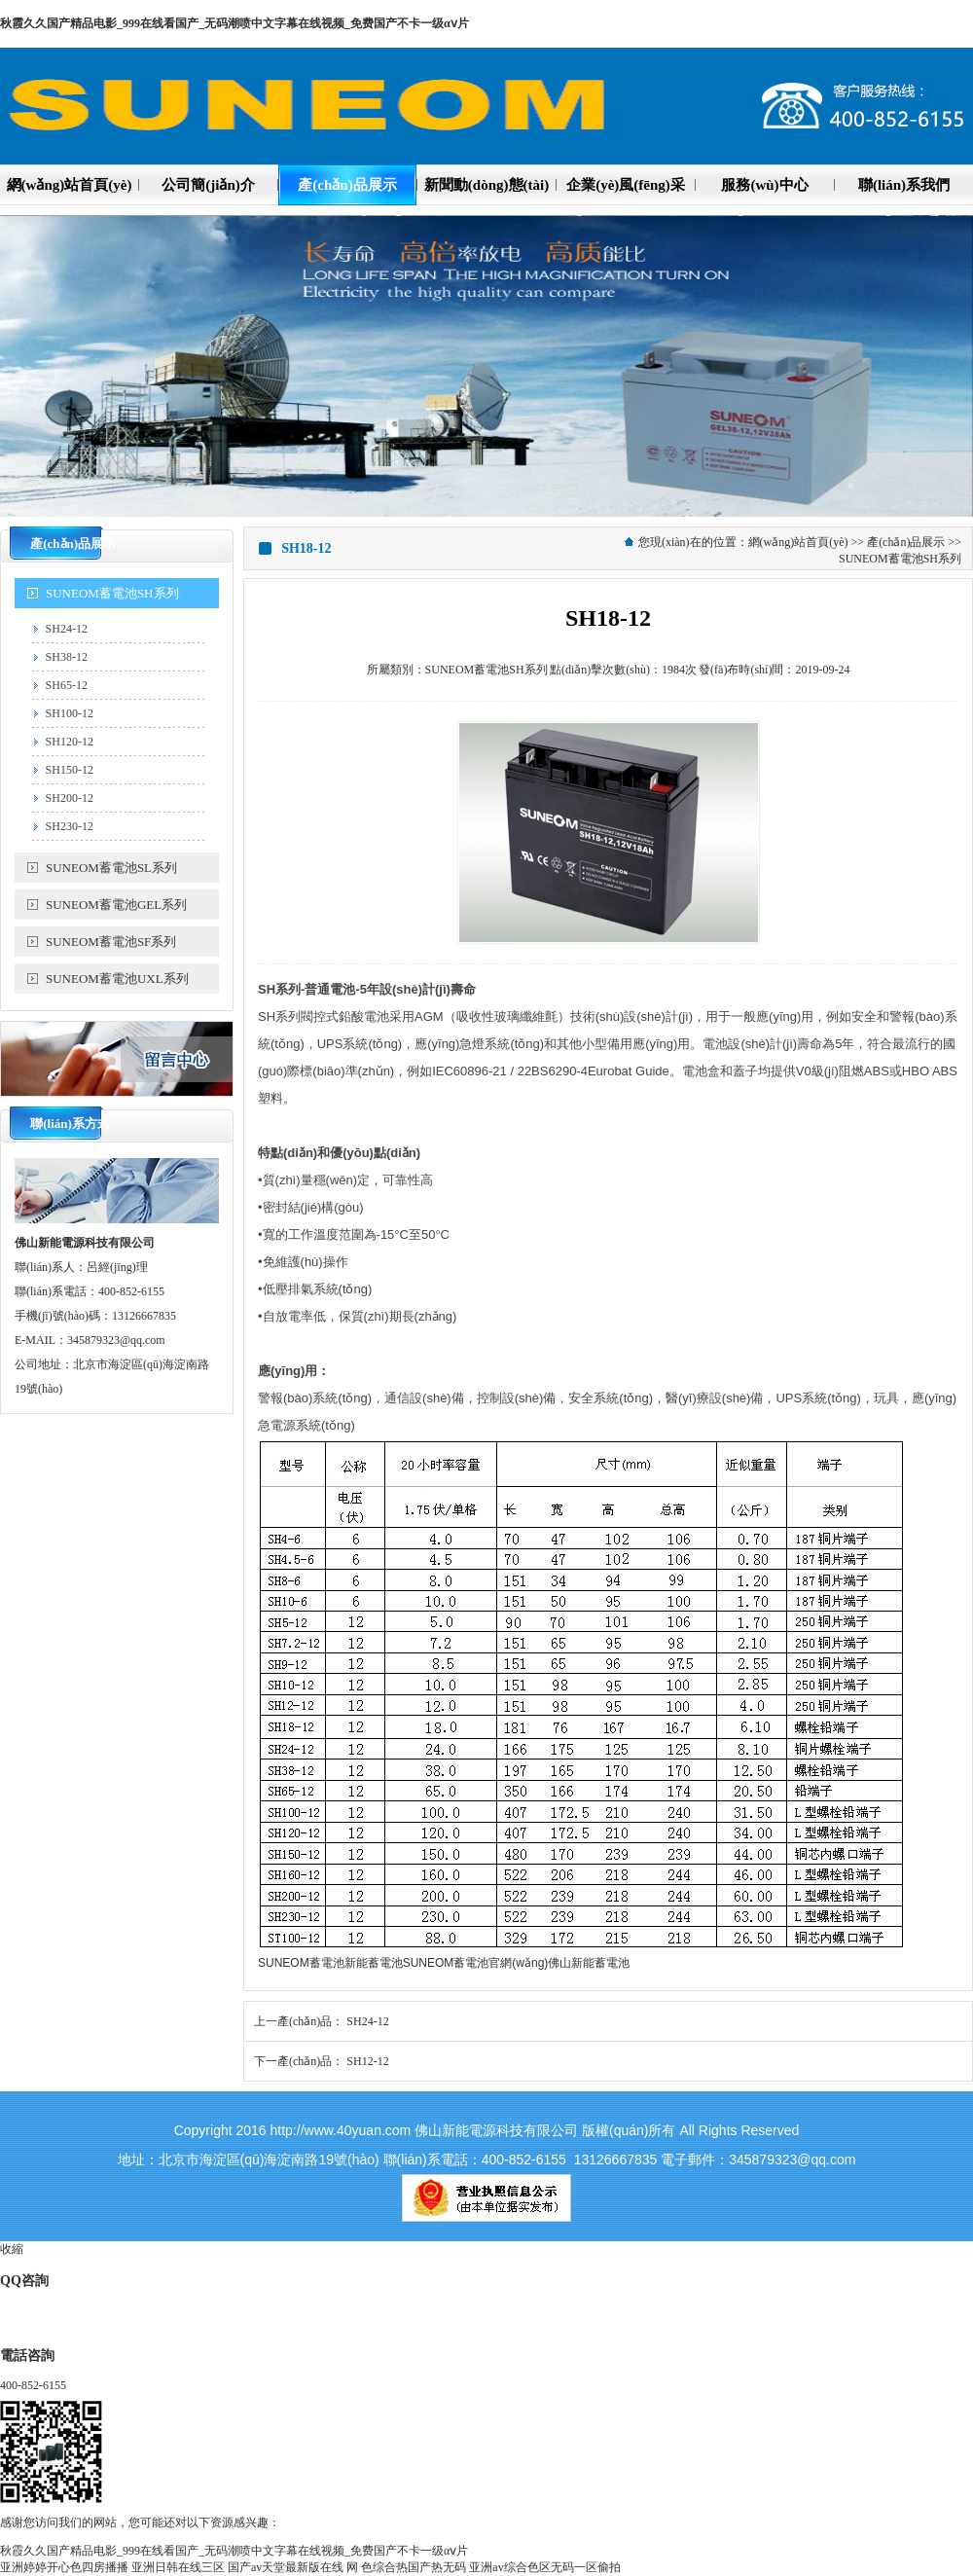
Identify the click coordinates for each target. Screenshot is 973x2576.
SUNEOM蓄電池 (301, 1963)
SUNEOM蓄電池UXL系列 (117, 978)
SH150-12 (69, 770)
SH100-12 (69, 713)
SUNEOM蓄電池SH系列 (112, 593)
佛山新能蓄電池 (589, 1963)
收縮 (11, 2249)
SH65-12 (67, 685)
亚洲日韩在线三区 (178, 2567)
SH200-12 (69, 798)
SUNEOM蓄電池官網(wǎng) (476, 1963)
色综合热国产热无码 (413, 2567)
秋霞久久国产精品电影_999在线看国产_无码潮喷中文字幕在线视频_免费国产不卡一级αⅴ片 (234, 23)
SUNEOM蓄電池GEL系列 (116, 904)
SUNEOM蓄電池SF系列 (111, 941)
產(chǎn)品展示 (906, 542)
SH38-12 (67, 657)
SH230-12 (69, 826)
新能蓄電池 (373, 1963)
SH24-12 (67, 628)
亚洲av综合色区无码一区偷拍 (544, 2567)
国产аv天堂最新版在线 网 (293, 2567)
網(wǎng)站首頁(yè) (798, 542)
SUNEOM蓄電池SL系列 (111, 867)
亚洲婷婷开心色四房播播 (64, 2567)
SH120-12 (69, 741)
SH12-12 (367, 2061)
